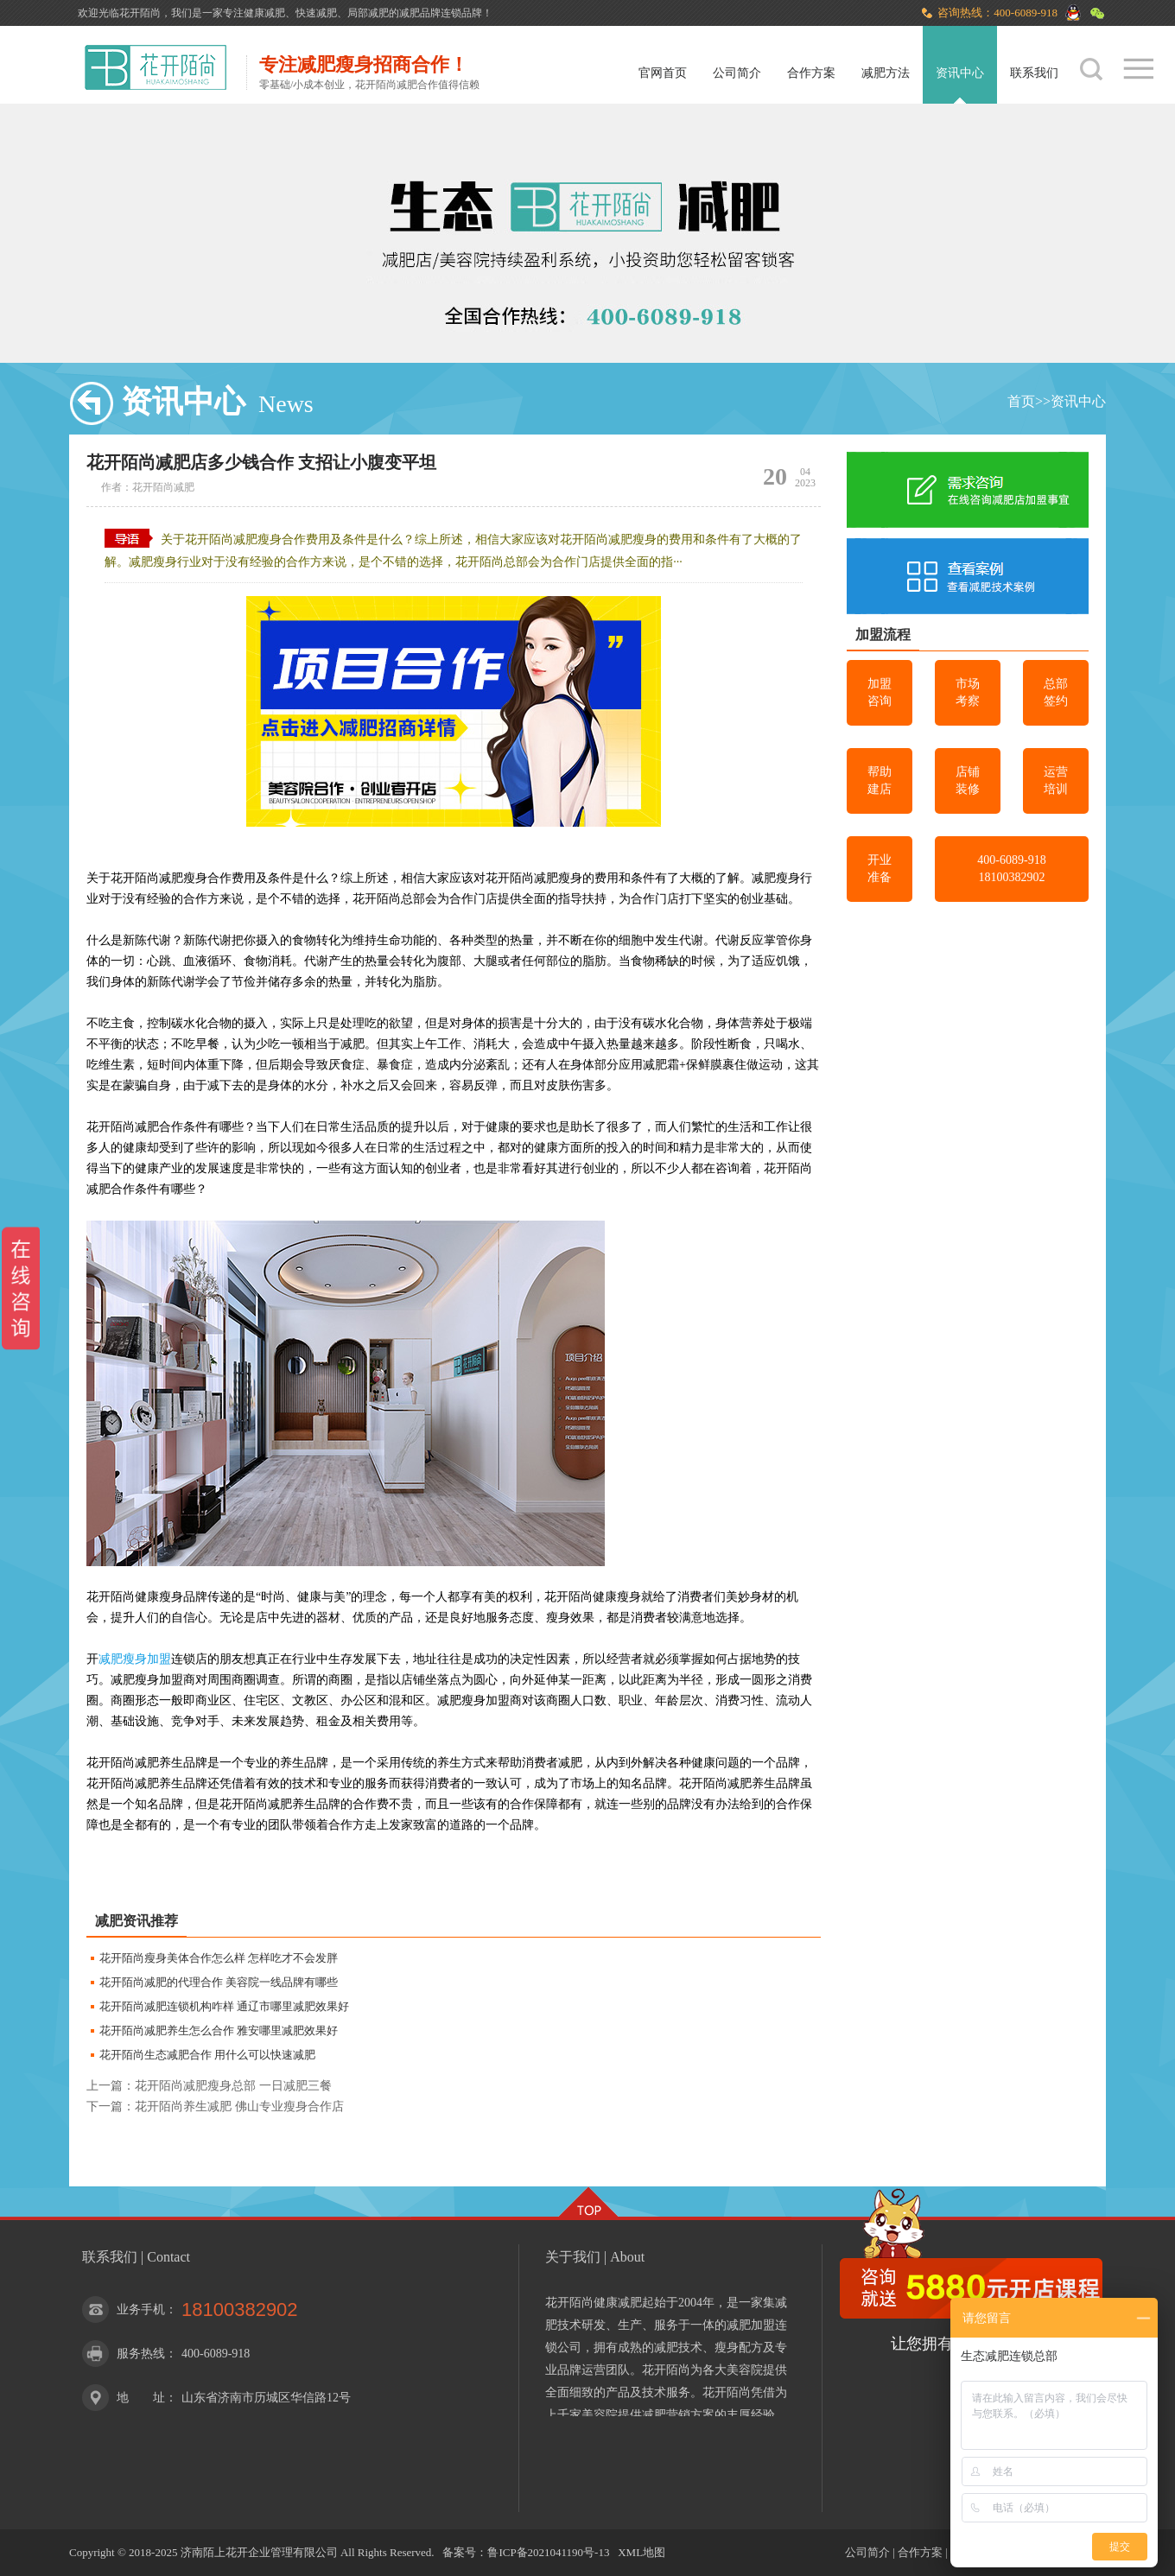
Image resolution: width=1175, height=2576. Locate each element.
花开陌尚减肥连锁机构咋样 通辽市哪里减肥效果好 (224, 2006)
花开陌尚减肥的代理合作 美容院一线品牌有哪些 (218, 1982)
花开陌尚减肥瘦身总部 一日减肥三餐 (233, 2085)
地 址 (141, 2397)
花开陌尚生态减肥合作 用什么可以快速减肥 (207, 2054)
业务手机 (141, 2309)
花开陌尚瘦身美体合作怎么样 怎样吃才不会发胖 (218, 1957)
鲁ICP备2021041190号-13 (548, 2552)
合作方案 (811, 73)
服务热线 (141, 2353)
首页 (1021, 401)
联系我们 (1034, 73)
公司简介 (737, 73)
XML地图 (641, 2552)
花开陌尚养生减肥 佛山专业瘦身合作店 (239, 2106)
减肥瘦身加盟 (134, 1659)
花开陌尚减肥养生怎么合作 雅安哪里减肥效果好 (218, 2030)
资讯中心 (960, 73)
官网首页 (662, 73)
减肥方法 (885, 73)
